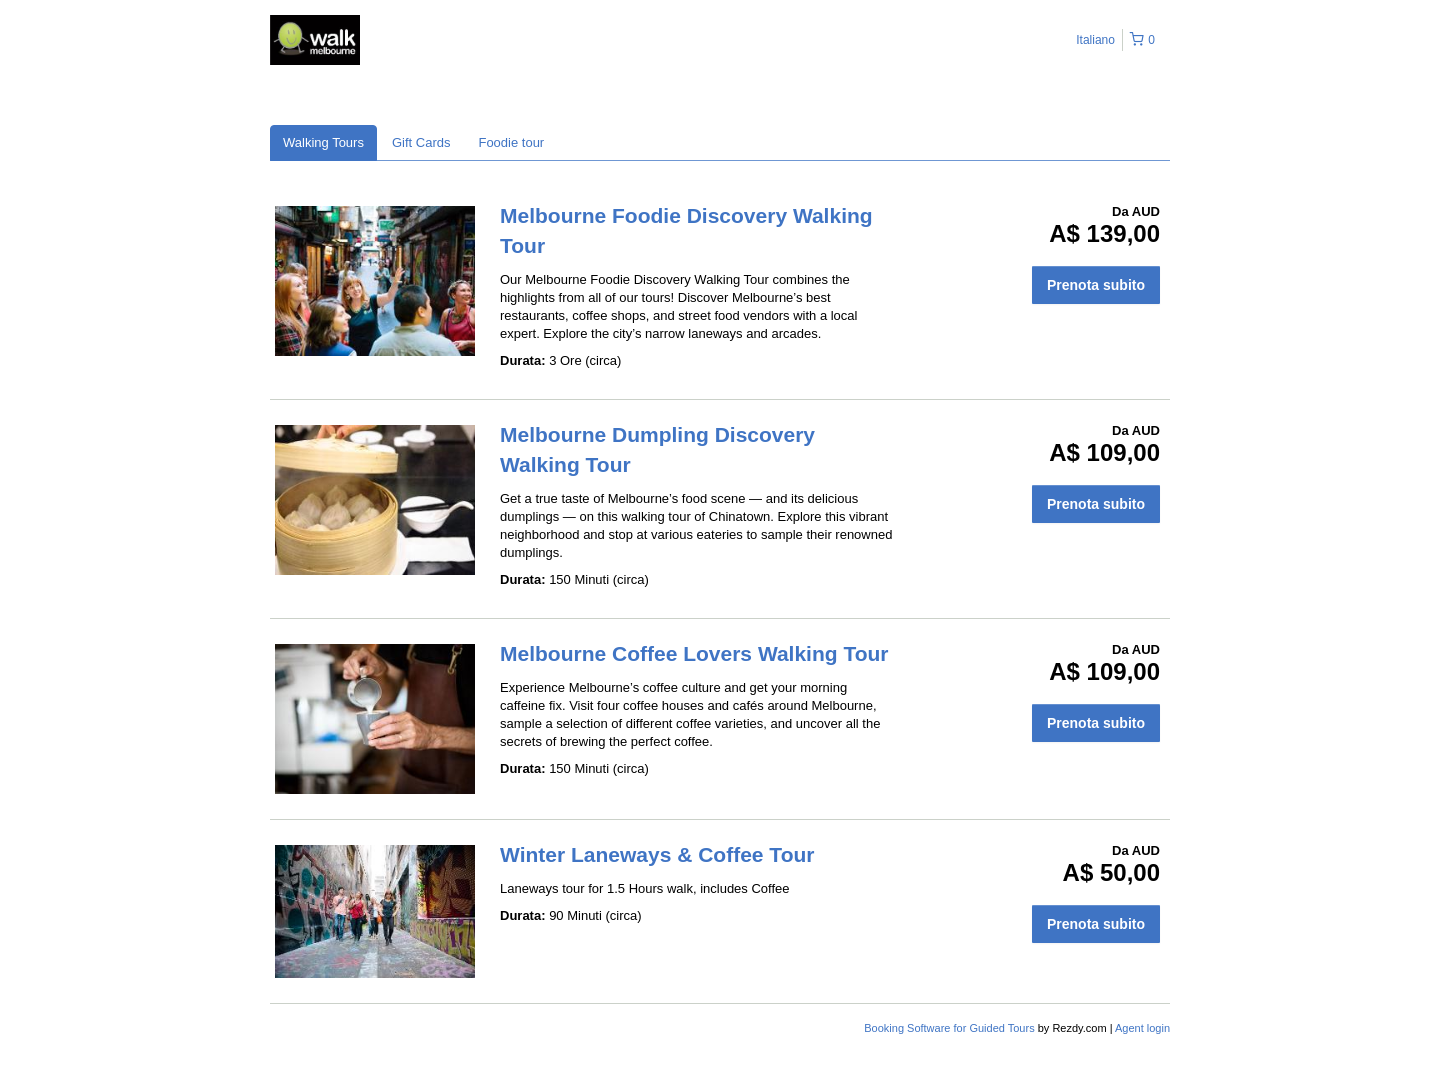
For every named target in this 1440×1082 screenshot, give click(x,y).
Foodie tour (511, 142)
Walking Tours (323, 142)
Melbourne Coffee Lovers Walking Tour (694, 653)
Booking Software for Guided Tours (950, 1028)
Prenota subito (1096, 285)
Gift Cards (421, 142)
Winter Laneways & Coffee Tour (657, 854)
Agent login (1142, 1028)
